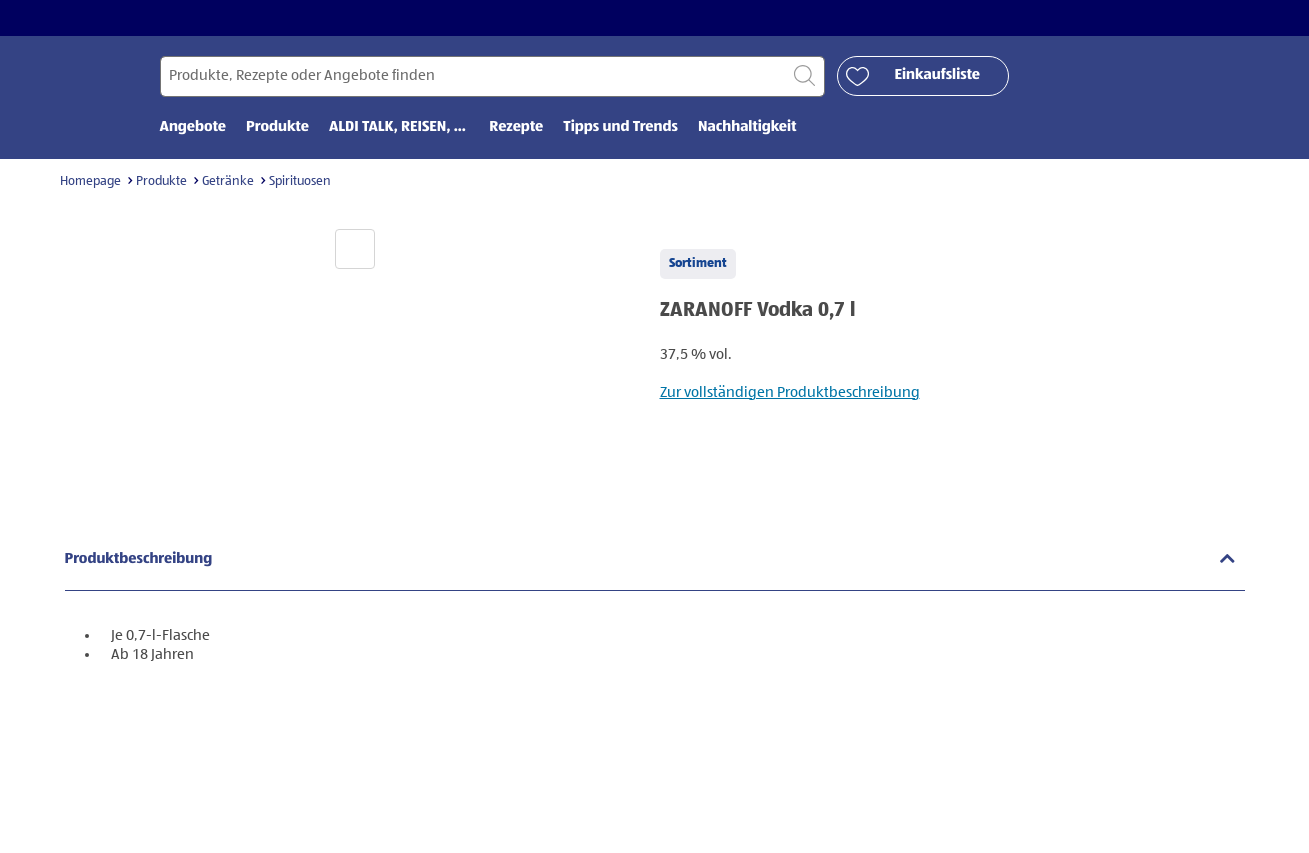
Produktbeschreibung (139, 559)
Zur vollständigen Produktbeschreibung (790, 392)
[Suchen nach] (492, 76)
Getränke (228, 181)
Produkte (161, 181)
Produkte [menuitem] (277, 127)
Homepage (90, 181)
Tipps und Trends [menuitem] (620, 127)
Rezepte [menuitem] (516, 127)
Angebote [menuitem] (193, 127)
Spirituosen (300, 181)
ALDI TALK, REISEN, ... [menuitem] (399, 127)
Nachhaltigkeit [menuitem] (747, 127)
